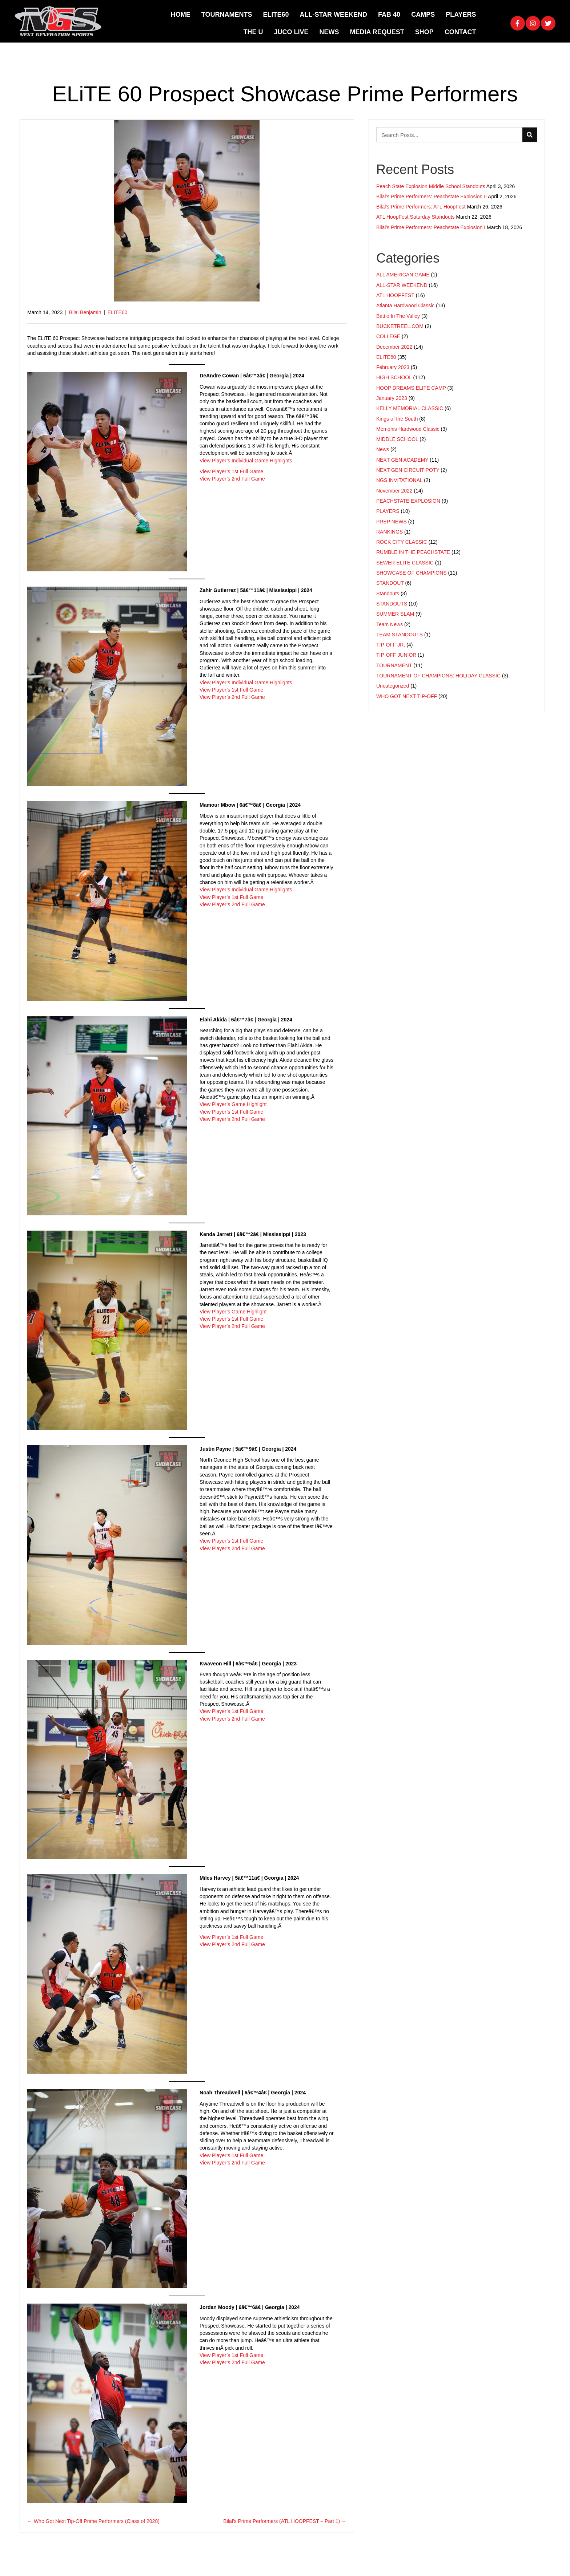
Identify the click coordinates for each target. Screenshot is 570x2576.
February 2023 (392, 367)
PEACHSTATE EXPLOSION (408, 501)
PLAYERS (388, 511)
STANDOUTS (391, 604)
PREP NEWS (391, 521)
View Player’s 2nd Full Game (232, 479)
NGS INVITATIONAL (399, 480)
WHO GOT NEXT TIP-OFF (406, 696)
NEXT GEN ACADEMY (402, 460)
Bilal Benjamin (85, 312)
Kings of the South (397, 419)
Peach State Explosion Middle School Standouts (430, 186)
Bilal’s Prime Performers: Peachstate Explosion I (430, 227)
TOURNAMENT (394, 665)
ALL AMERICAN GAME (403, 275)
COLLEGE (388, 336)
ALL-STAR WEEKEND (402, 285)
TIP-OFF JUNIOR (396, 655)
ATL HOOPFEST (395, 295)
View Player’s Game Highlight (233, 1104)
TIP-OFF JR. (390, 645)
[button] (517, 23)
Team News (389, 624)
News (382, 449)
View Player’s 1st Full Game (231, 471)
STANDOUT (390, 583)
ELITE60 (117, 312)
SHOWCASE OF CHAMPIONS (411, 573)
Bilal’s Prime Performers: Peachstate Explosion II (431, 196)
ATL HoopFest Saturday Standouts (415, 217)
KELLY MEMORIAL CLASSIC (409, 408)
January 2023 (391, 398)
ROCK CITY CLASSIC (401, 542)
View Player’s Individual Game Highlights (246, 460)
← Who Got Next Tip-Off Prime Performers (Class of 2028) (93, 2521)
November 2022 (394, 491)
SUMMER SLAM (395, 614)
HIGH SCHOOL (394, 377)
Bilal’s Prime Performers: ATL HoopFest (421, 207)
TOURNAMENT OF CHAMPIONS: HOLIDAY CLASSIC (438, 676)
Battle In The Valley (398, 316)
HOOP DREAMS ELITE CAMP (411, 388)
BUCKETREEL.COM (400, 326)
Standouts (387, 593)
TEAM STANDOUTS (399, 634)
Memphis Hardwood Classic (407, 429)
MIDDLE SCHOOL (397, 439)
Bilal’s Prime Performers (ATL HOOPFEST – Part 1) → (284, 2521)
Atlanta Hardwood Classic (405, 305)
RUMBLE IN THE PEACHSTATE (413, 552)
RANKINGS (389, 532)
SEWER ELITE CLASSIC (405, 563)
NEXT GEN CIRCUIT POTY (407, 470)
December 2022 (394, 347)
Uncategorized (392, 686)
